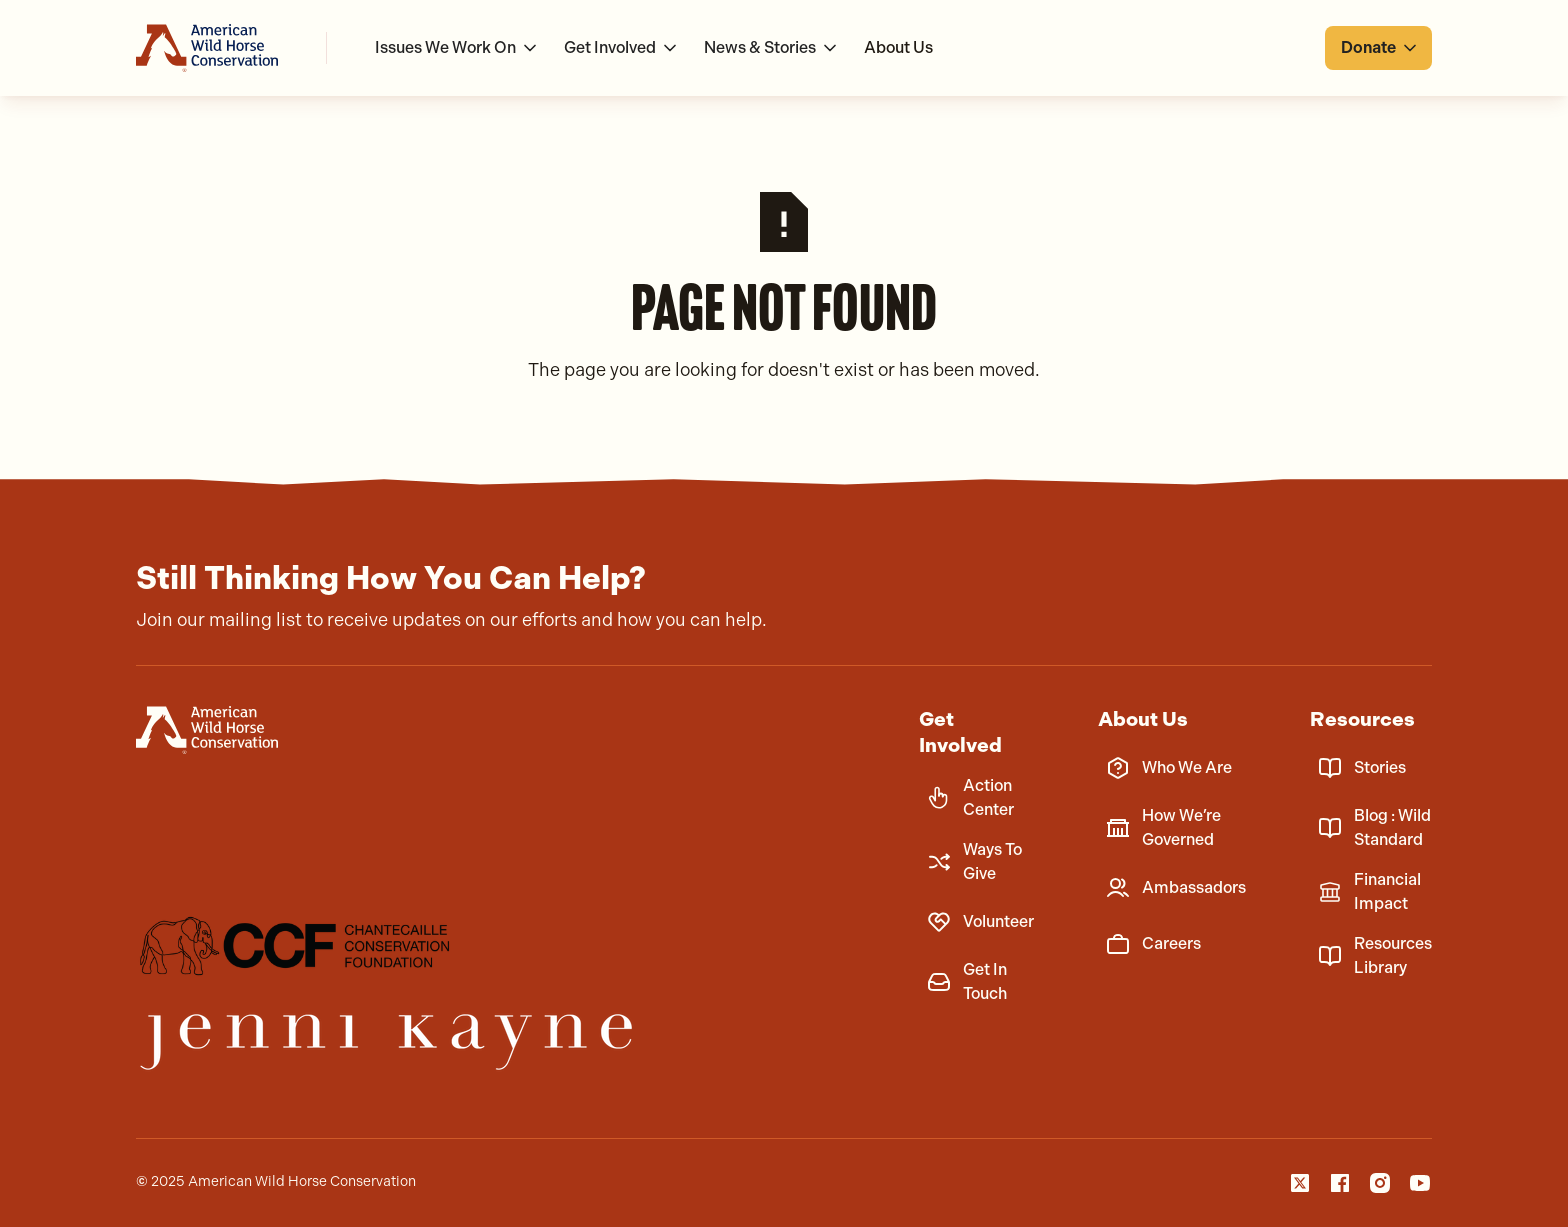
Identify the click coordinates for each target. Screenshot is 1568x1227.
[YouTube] (1420, 1183)
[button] (457, 48)
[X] (1300, 1183)
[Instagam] (1380, 1183)
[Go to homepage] (207, 48)
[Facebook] (1340, 1183)
